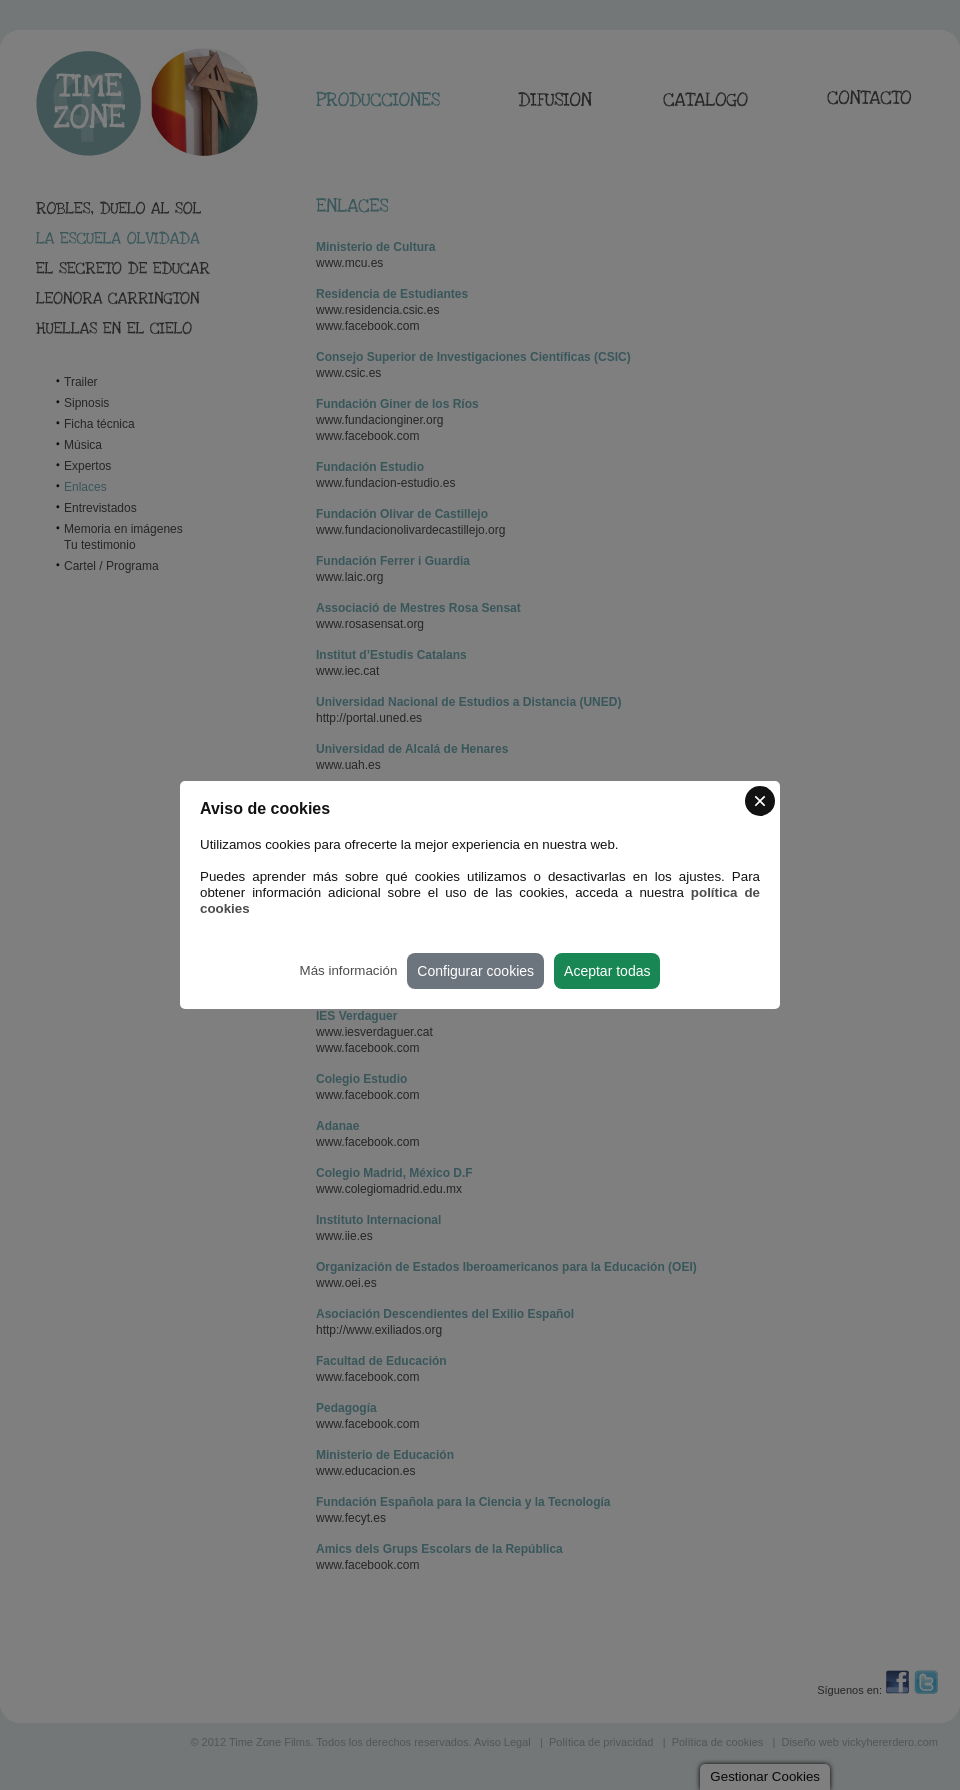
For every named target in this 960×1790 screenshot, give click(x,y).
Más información (349, 970)
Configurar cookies (475, 971)
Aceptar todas (607, 971)
